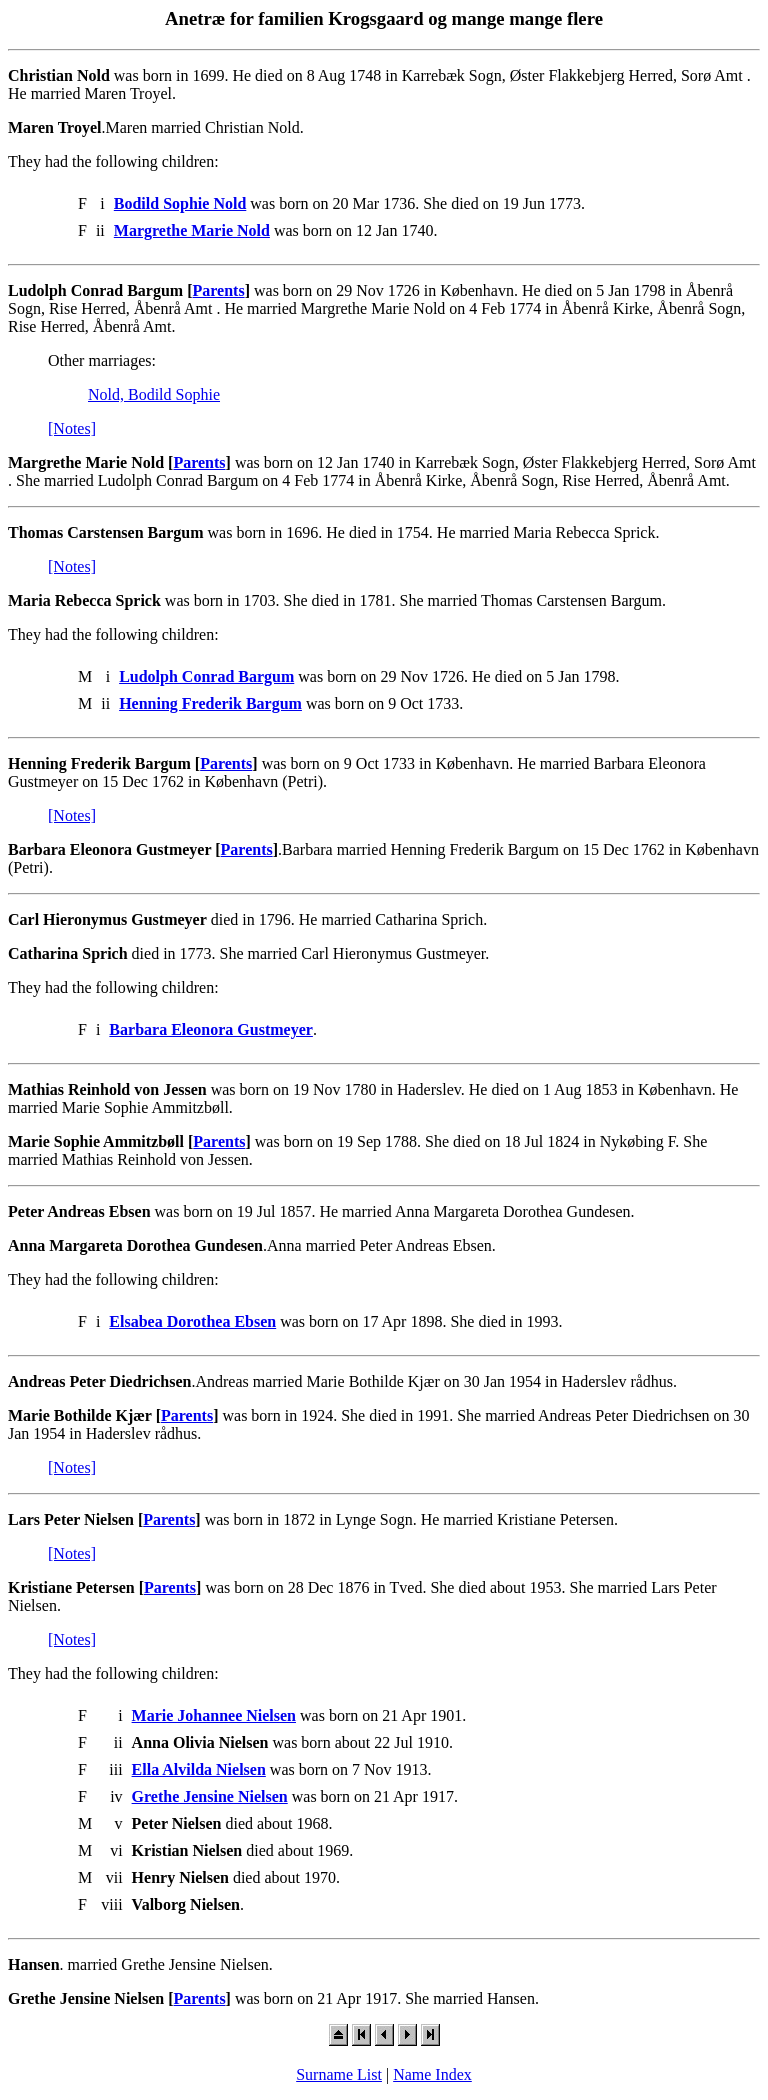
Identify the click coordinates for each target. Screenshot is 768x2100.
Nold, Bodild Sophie (154, 394)
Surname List (339, 2074)
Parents (219, 290)
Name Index (432, 2074)
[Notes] (72, 428)
